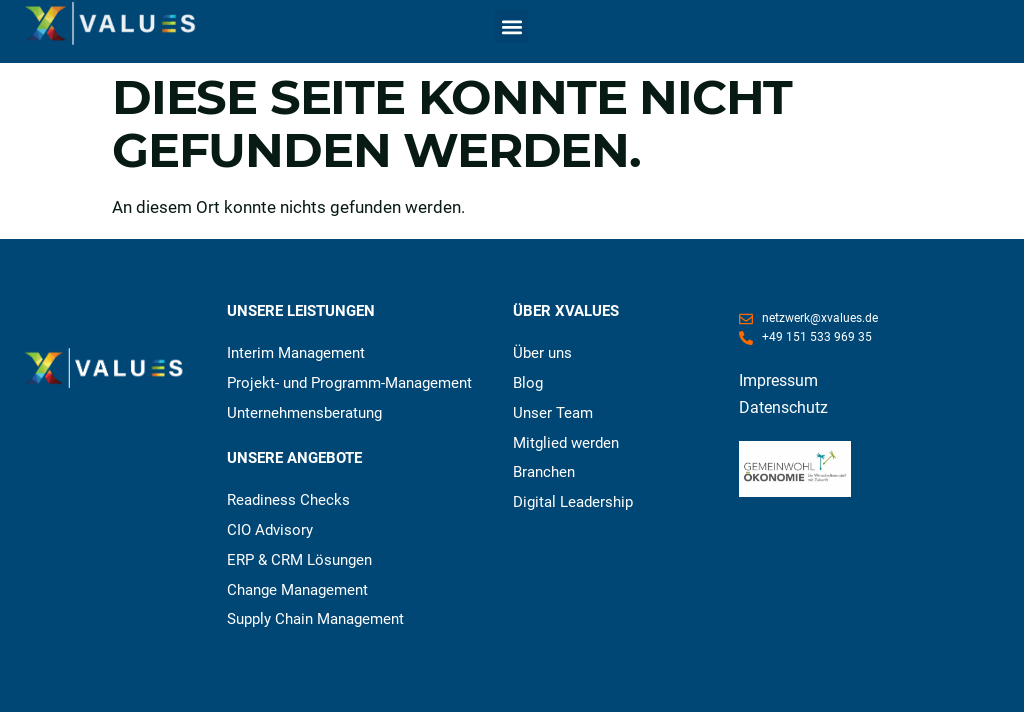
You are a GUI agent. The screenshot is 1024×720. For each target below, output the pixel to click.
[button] (511, 26)
